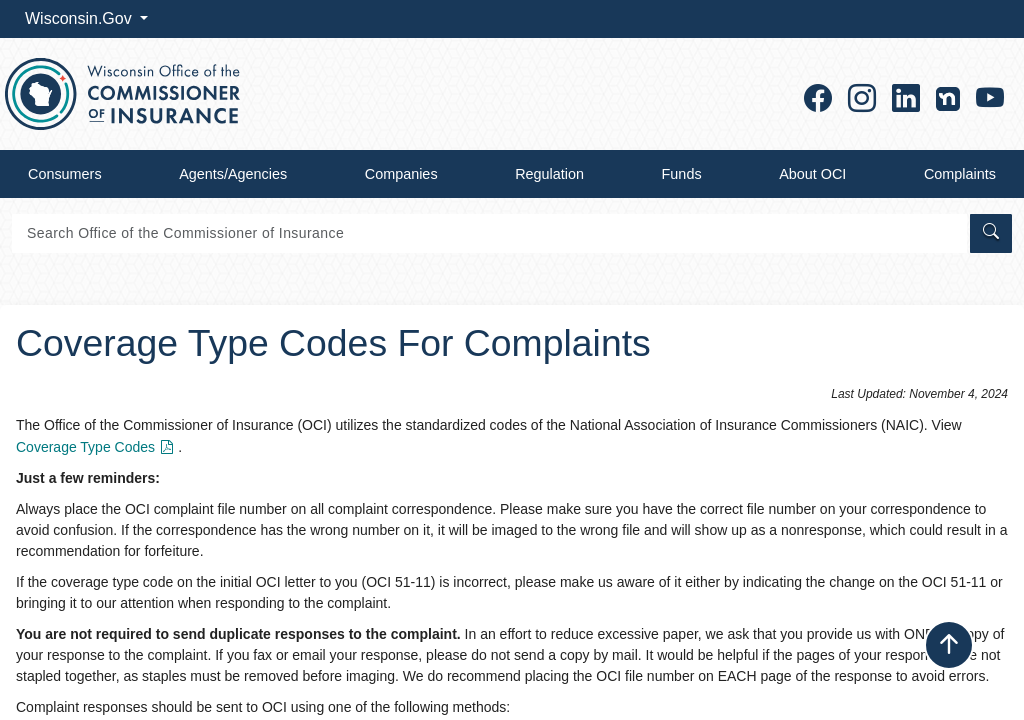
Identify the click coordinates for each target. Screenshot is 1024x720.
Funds (682, 174)
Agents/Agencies (233, 174)
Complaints (960, 174)
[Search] (489, 233)
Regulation (549, 174)
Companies (401, 174)
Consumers (65, 174)
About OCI (812, 174)
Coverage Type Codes (97, 447)
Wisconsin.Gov (80, 18)
